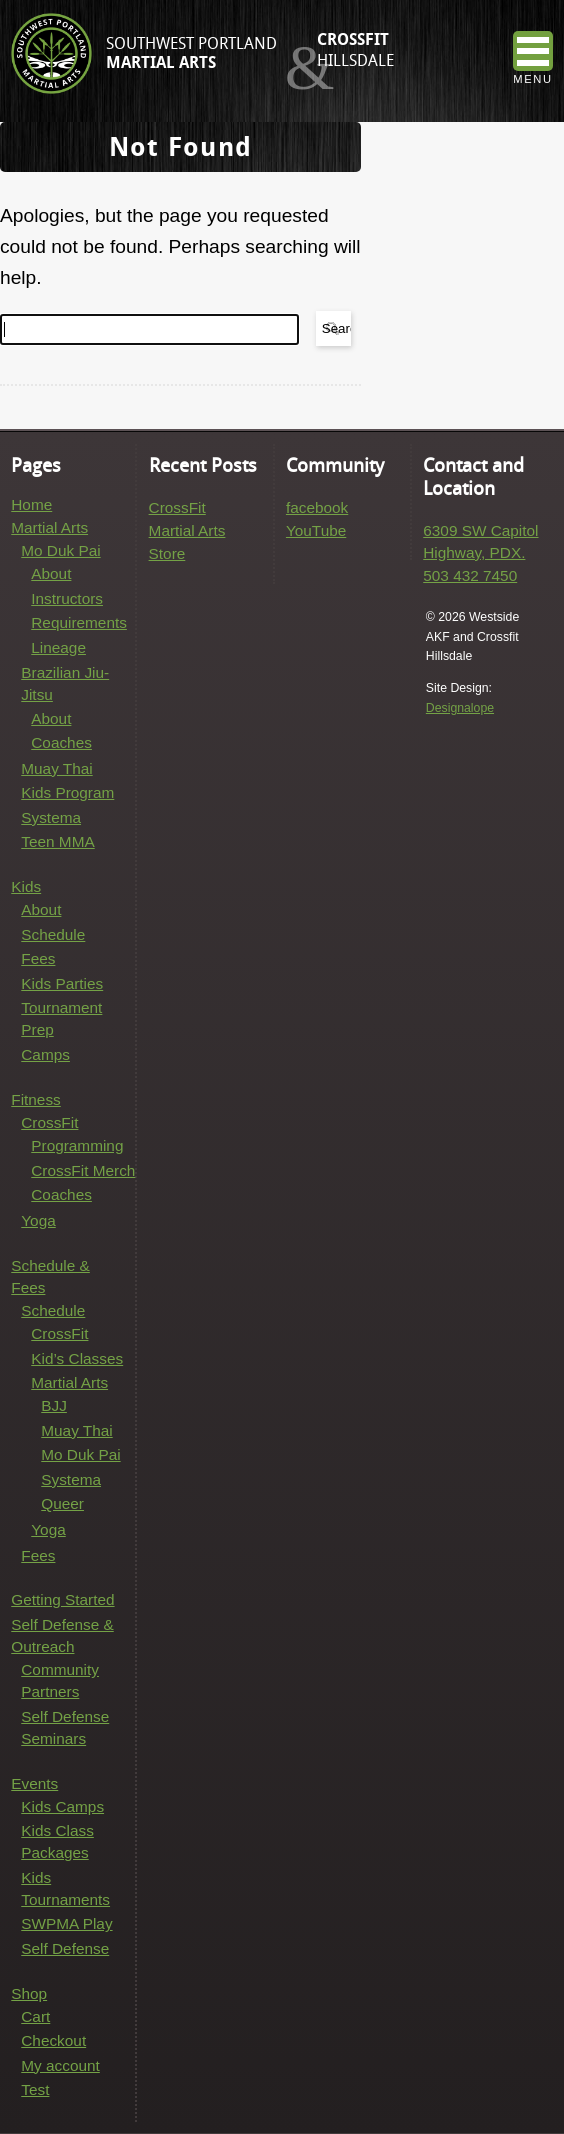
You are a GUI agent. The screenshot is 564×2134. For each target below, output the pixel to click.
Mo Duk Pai (60, 550)
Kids (26, 886)
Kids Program (67, 792)
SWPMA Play (66, 1923)
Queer (62, 1503)
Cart (35, 2016)
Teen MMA (57, 841)
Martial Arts (49, 527)
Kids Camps (62, 1806)
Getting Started (62, 1599)
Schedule (53, 934)
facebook (317, 507)
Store (167, 553)
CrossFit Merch (83, 1170)
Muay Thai (56, 768)
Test (35, 2089)
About (51, 573)
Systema (51, 817)
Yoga (38, 1220)
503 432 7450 (470, 575)
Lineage (58, 647)
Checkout (53, 2040)
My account (60, 2065)
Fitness (36, 1099)
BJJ (54, 1405)
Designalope (460, 708)
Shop (29, 1993)
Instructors (67, 598)
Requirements (79, 622)
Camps (45, 1054)
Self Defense (65, 1948)
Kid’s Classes (77, 1358)
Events (34, 1783)
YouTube (316, 530)
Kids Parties (62, 983)
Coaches (61, 742)
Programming (77, 1145)
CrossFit (49, 1122)
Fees (38, 958)
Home (31, 504)
